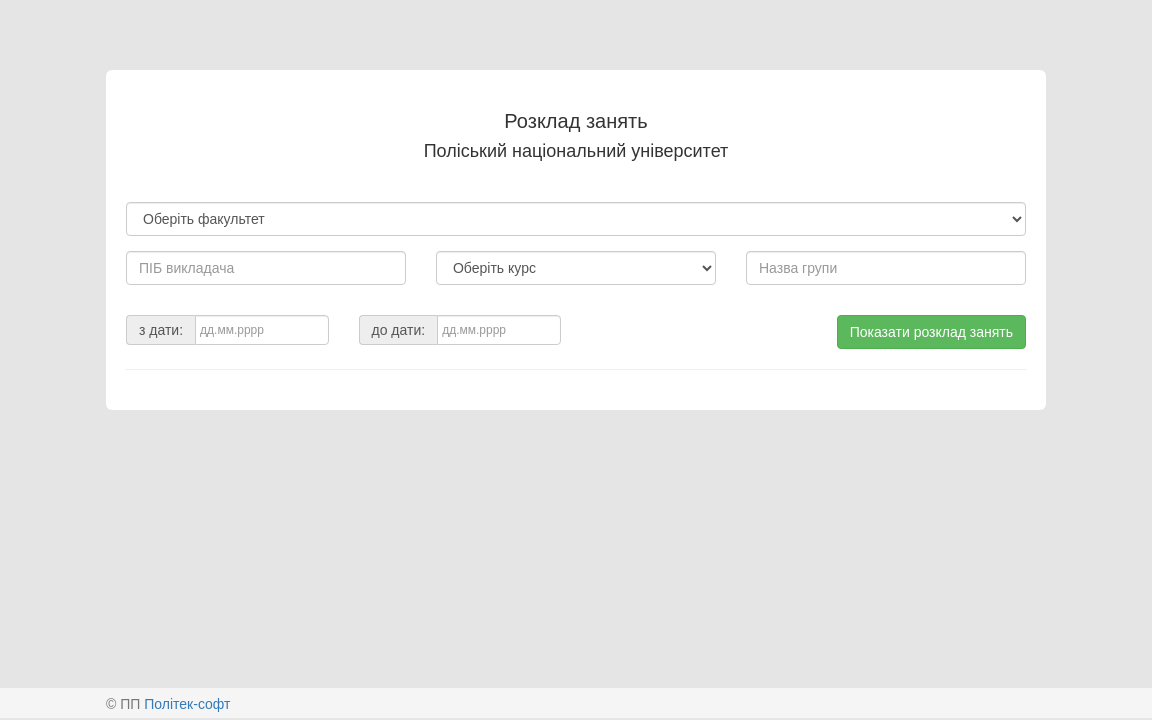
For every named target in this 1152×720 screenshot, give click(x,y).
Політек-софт (187, 704)
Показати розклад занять (931, 332)
